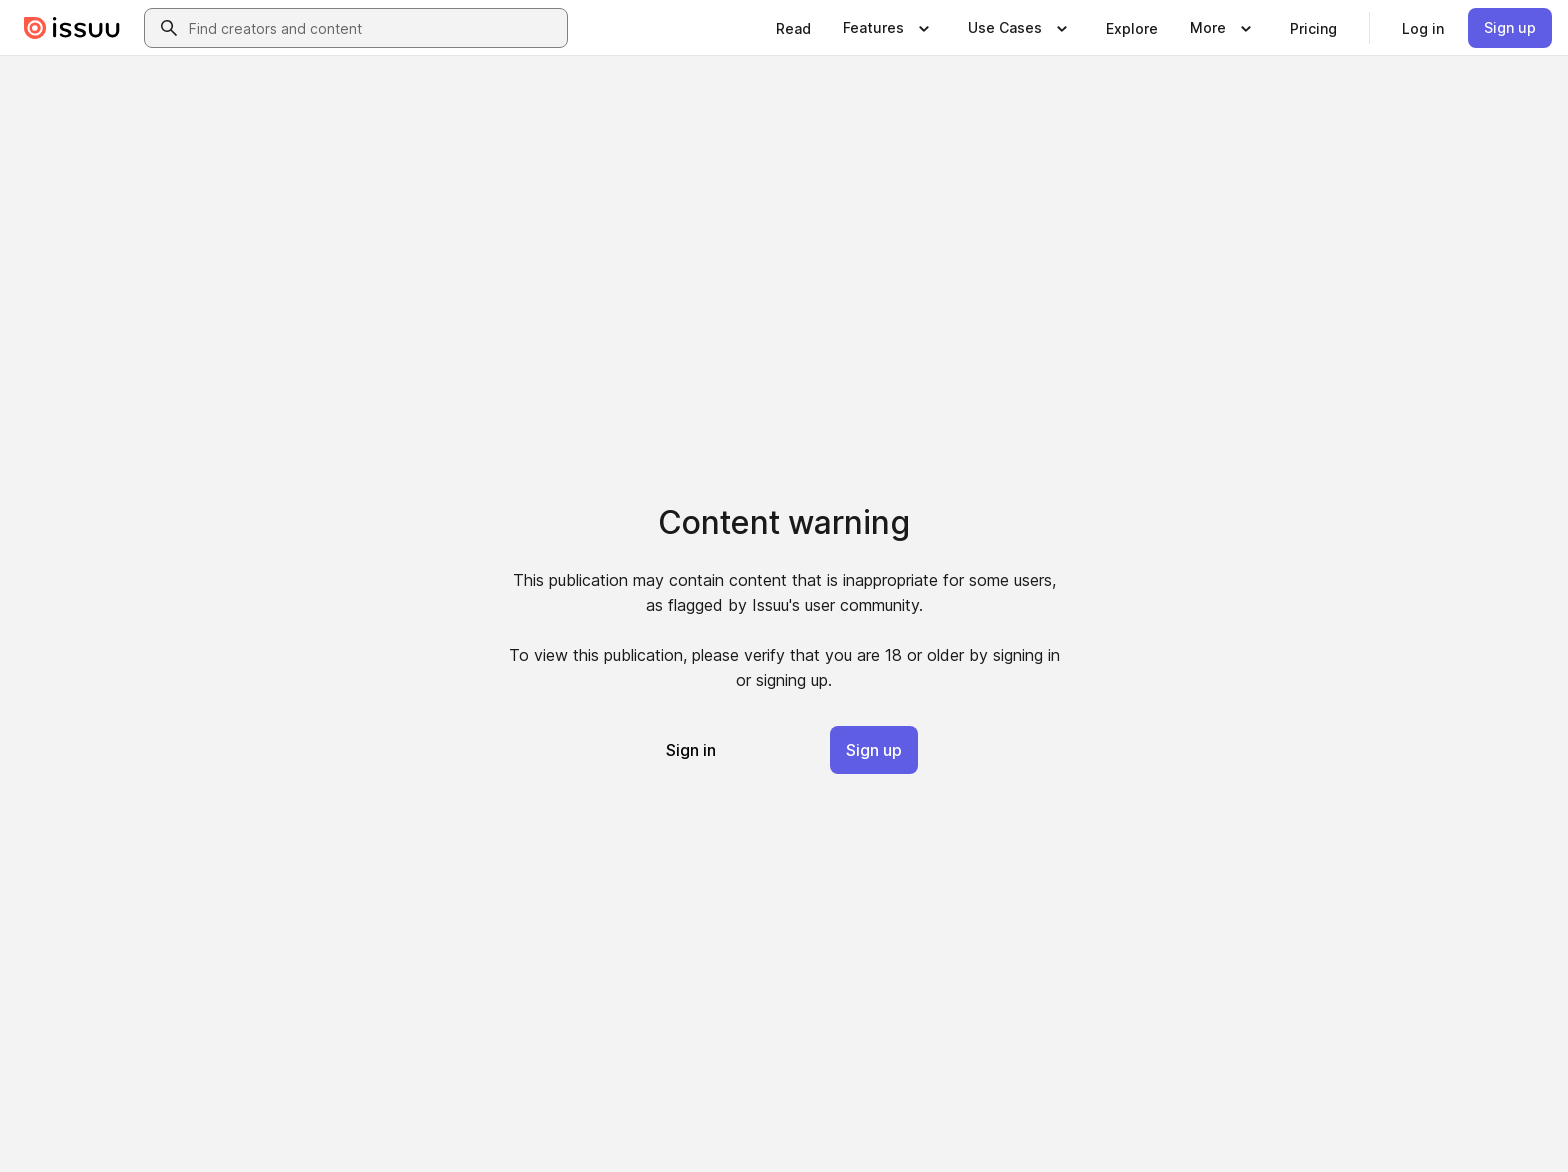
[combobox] (374, 28)
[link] (793, 28)
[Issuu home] (72, 28)
